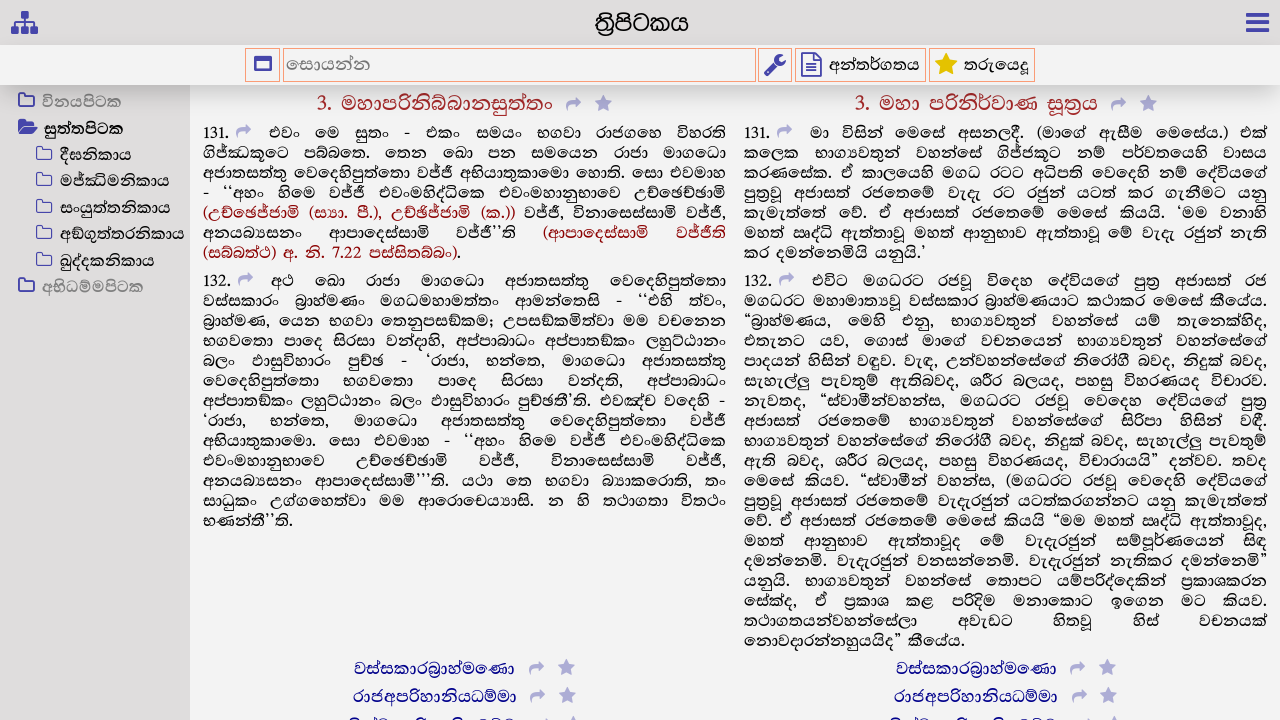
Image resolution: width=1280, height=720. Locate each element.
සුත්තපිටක (84, 130)
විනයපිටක (82, 103)
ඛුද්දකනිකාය (107, 261)
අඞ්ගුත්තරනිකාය (122, 234)
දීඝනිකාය (96, 155)
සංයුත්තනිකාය (115, 208)
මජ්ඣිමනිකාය (115, 181)
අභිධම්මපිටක (93, 288)
